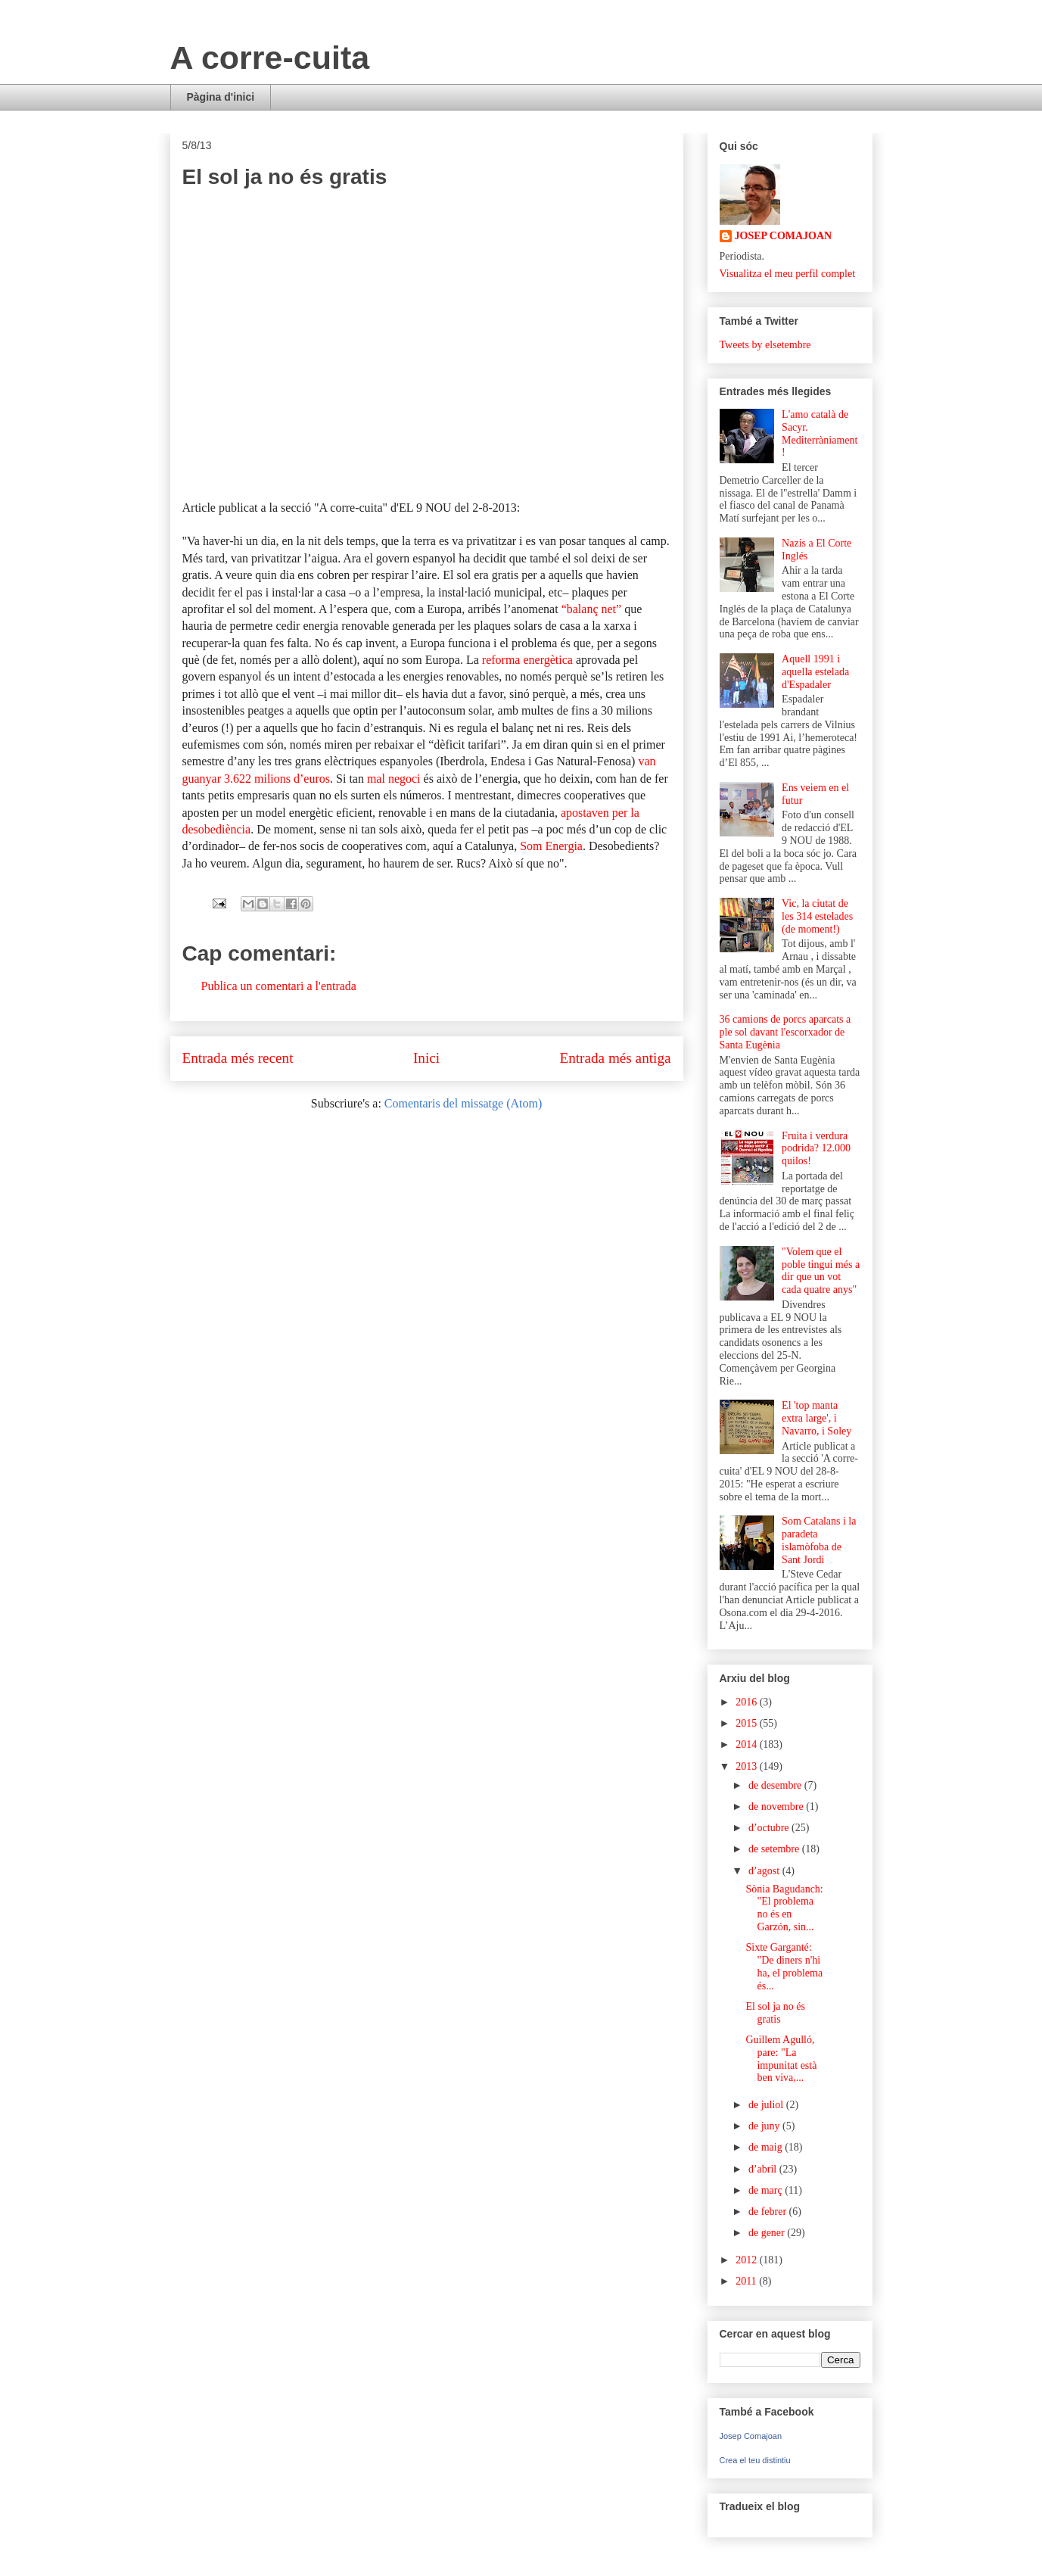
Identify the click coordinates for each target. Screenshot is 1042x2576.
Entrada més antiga (614, 1058)
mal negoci (394, 778)
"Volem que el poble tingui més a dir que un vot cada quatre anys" (821, 1270)
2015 (748, 1723)
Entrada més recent (238, 1058)
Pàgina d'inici (221, 97)
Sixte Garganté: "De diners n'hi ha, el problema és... (784, 1966)
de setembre (775, 1849)
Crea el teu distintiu (755, 2460)
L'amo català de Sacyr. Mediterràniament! (819, 433)
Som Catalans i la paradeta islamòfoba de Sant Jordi (819, 1540)
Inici (426, 1058)
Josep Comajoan (751, 2436)
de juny (765, 2126)
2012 (748, 2260)
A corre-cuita (270, 57)
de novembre (777, 1806)
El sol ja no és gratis (775, 2013)
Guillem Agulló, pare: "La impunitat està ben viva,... (780, 2058)
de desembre (776, 1785)
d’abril (763, 2169)
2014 (748, 1744)
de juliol (767, 2104)
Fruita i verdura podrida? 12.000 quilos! (816, 1148)
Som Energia (551, 845)
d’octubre (770, 1827)
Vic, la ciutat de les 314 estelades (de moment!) (817, 916)
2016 (748, 1702)
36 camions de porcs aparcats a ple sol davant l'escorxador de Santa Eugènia (785, 1032)
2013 (748, 1766)
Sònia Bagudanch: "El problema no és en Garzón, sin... (784, 1908)
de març (766, 2190)
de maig (766, 2147)
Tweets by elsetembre (765, 344)
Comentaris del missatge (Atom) (463, 1103)
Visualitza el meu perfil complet (788, 273)
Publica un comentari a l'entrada (278, 986)
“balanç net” (591, 609)
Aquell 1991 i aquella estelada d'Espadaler (815, 671)
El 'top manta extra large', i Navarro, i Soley (816, 1418)
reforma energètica (527, 659)
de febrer (768, 2211)
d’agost (765, 1871)
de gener (767, 2232)
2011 (747, 2281)
